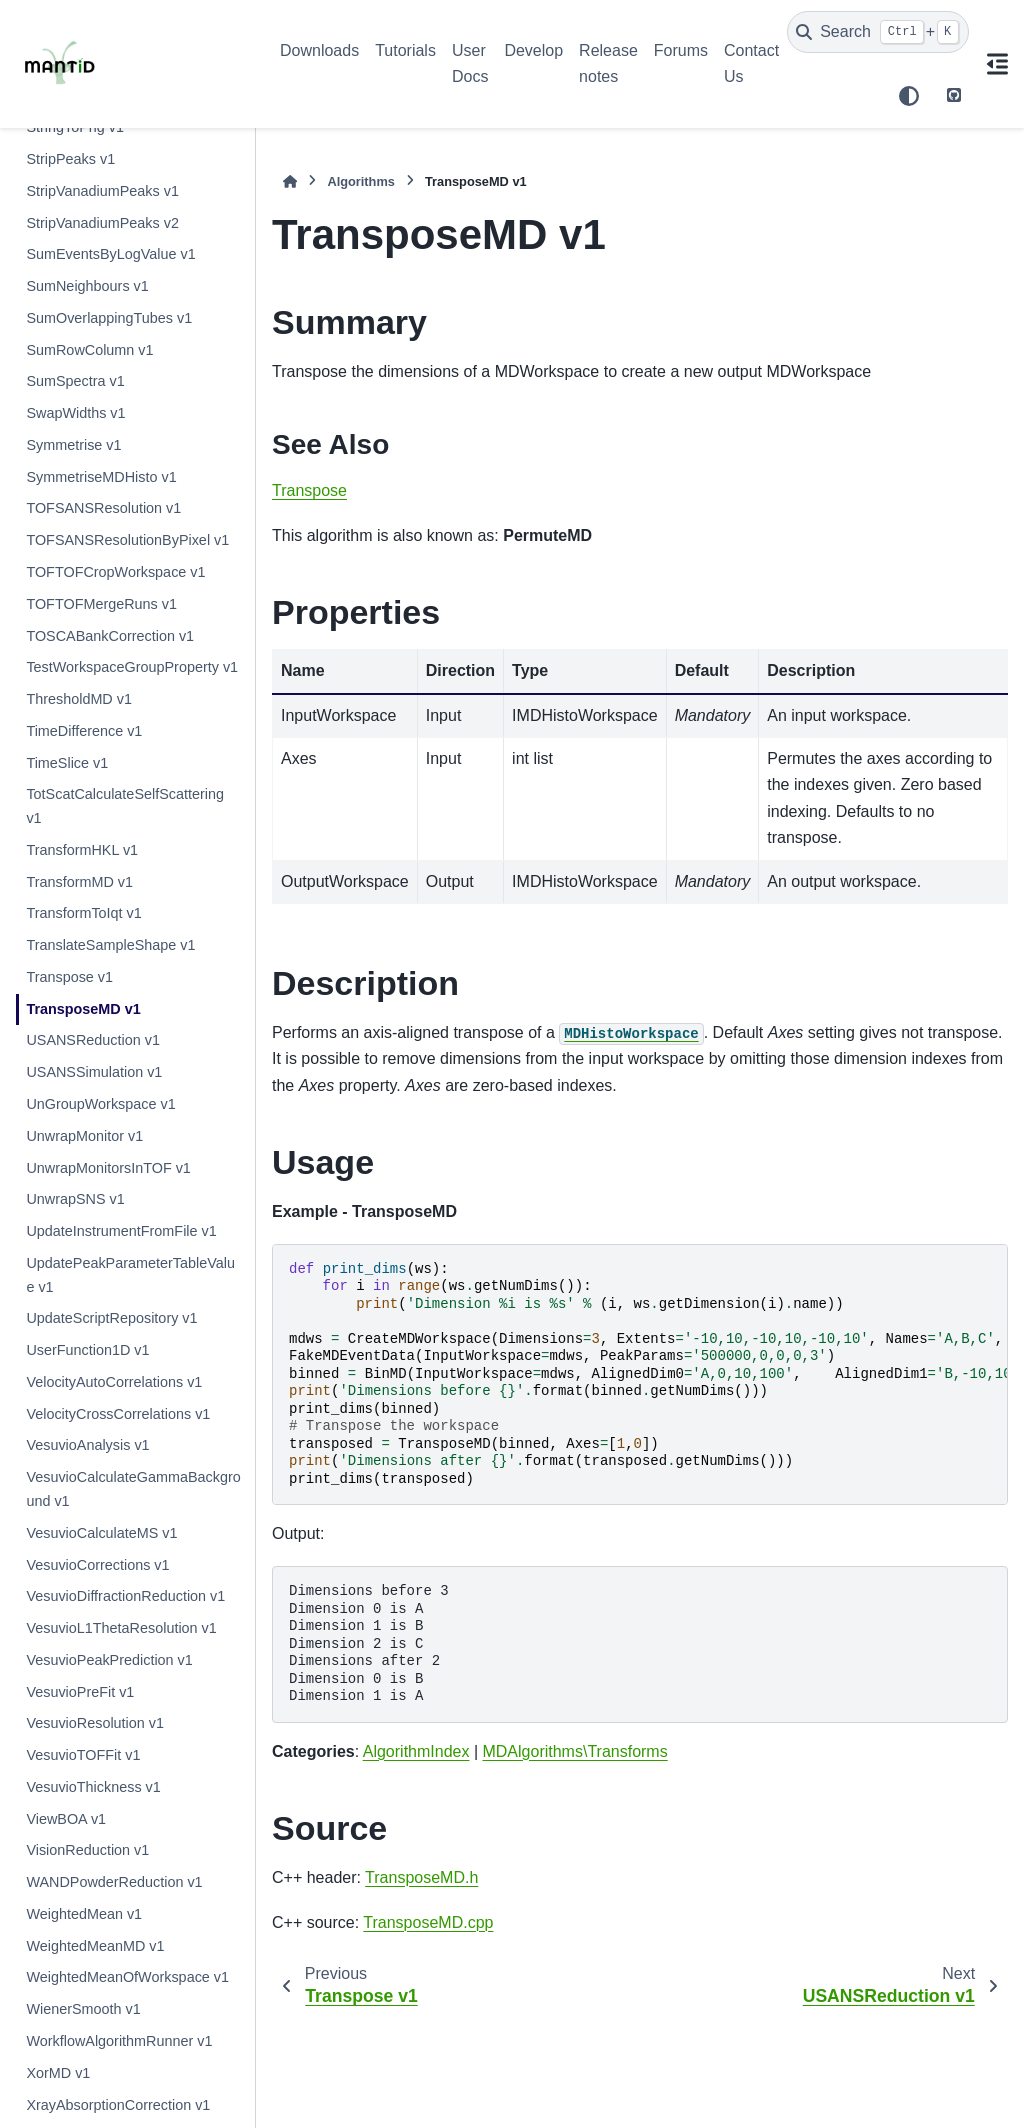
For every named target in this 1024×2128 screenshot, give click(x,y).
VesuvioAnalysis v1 (87, 1445)
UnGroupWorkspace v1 (100, 1104)
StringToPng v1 (75, 127)
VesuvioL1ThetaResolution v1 (121, 1628)
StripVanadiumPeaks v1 (102, 191)
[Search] (878, 32)
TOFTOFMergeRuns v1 (101, 604)
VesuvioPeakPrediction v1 (109, 1660)
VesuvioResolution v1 (95, 1723)
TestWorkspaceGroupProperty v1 (132, 667)
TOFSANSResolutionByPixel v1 (127, 540)
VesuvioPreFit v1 (80, 1692)
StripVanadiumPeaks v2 (102, 223)
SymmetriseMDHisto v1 (101, 477)
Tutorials (405, 50)
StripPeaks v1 (70, 159)
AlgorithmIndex (416, 1751)
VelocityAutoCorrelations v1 (114, 1382)
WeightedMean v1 (84, 1914)
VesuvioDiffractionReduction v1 (125, 1596)
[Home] (290, 181)
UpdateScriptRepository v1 (111, 1318)
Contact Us (751, 63)
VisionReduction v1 (87, 1850)
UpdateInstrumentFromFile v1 (121, 1231)
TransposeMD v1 (83, 1009)
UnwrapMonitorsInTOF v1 (108, 1168)
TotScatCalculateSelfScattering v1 (125, 806)
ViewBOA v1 (66, 1819)
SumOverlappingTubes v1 (109, 318)
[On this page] (997, 64)
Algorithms (361, 181)
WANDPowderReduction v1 (114, 1882)
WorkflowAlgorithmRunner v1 (119, 2041)
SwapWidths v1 (75, 413)
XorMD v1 (58, 2073)
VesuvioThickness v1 (93, 1787)
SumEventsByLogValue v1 (110, 254)
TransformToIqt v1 (83, 913)
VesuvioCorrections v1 (97, 1565)
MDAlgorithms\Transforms (574, 1751)
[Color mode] (909, 96)
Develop (533, 50)
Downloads (319, 50)
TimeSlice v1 (67, 763)
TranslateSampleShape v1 (110, 945)
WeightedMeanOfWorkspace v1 (127, 1977)
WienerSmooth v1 (83, 2009)
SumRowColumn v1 (89, 350)
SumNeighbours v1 (87, 286)
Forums (681, 50)
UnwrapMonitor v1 (84, 1136)
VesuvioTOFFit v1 (83, 1755)
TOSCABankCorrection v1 (110, 636)
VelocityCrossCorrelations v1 (118, 1414)
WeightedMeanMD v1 (95, 1946)
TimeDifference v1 (84, 731)
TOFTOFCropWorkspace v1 (115, 572)
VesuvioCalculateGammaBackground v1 (133, 1489)
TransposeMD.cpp (428, 1922)
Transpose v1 (69, 977)
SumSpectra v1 (75, 381)
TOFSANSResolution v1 (103, 508)
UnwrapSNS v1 (75, 1199)
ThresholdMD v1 (79, 699)
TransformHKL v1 (82, 850)
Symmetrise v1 (73, 445)
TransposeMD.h (421, 1877)
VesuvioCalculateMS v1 (101, 1533)
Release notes (608, 63)
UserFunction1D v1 (87, 1350)
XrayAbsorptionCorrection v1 (118, 2105)
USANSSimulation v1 (94, 1072)
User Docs (470, 63)
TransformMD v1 (79, 882)
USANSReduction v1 (93, 1040)
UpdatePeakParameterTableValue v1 (130, 1275)
